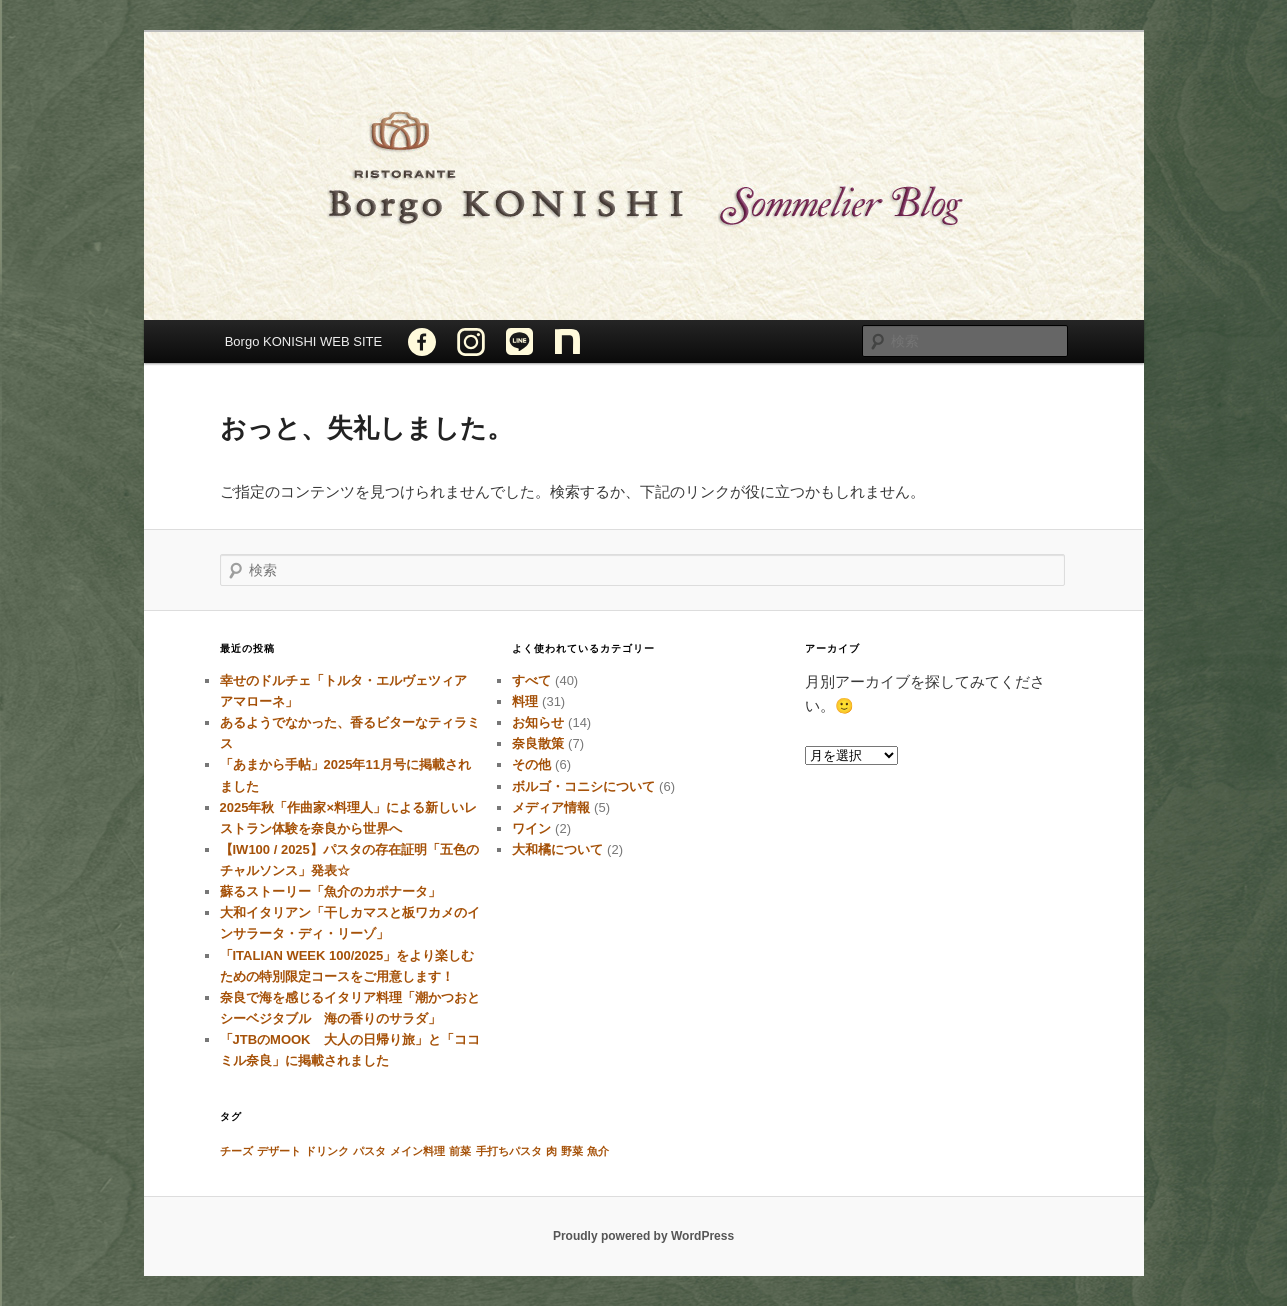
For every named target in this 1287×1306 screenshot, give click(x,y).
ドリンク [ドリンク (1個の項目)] (327, 1151)
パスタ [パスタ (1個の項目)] (369, 1151)
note (567, 341)
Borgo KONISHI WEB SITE (304, 341)
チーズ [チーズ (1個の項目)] (236, 1151)
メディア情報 (551, 807)
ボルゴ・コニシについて (583, 786)
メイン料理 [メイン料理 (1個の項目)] (417, 1151)
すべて (531, 680)
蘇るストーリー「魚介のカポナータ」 (330, 891)
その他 (531, 764)
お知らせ (538, 722)
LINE (519, 341)
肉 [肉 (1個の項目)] (551, 1151)
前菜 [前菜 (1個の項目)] (460, 1151)
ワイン (531, 828)
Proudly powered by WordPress (643, 1236)
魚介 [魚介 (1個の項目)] (598, 1151)
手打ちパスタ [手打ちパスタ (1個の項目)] (509, 1151)
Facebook (422, 341)
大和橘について (557, 849)
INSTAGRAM (470, 341)
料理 (525, 701)
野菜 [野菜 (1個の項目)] (572, 1151)
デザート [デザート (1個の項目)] (279, 1151)
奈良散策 (538, 743)
